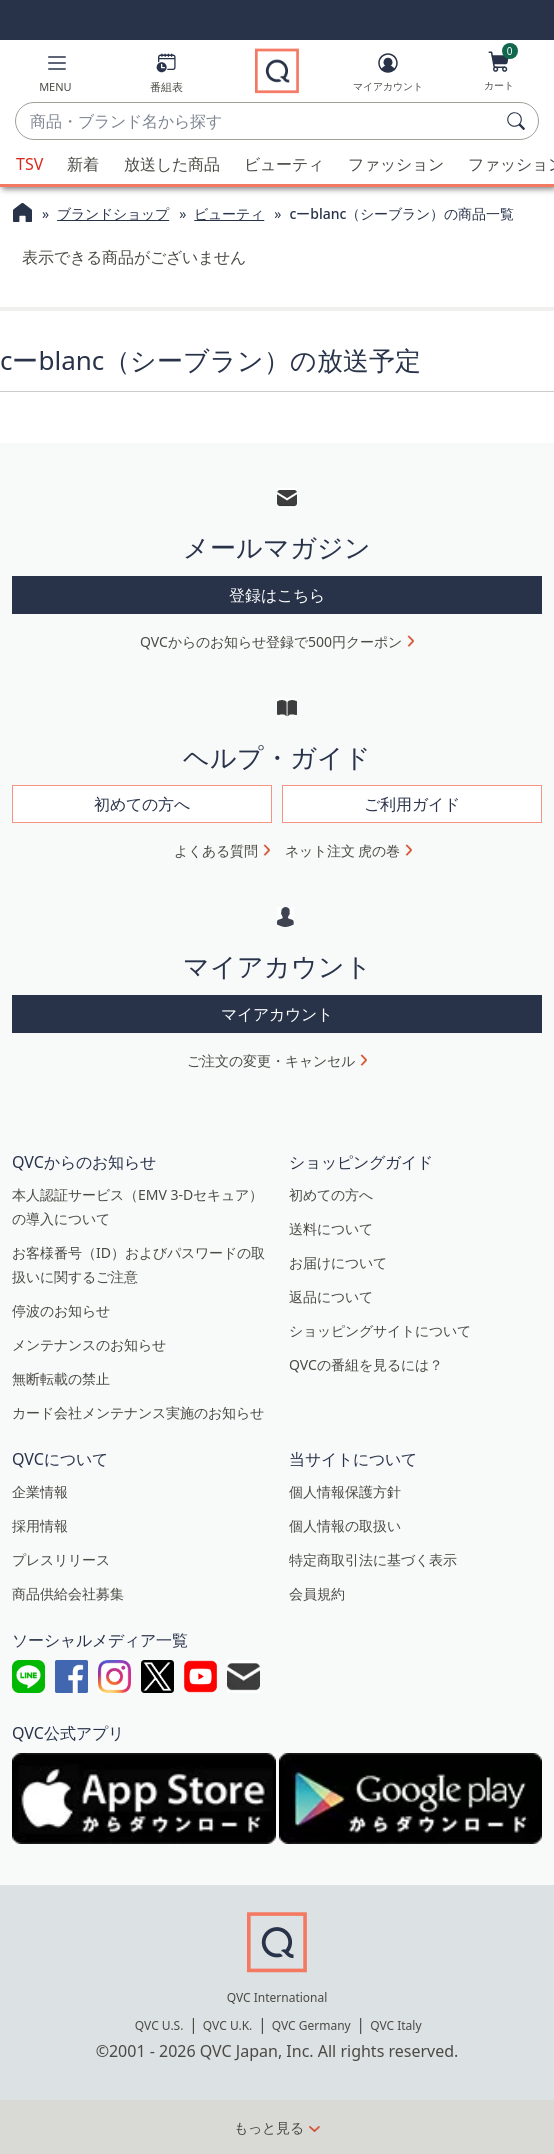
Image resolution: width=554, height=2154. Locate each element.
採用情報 (40, 1525)
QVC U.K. (227, 2025)
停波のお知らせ (61, 1310)
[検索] (519, 121)
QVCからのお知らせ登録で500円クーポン (271, 641)
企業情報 (40, 1491)
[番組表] (166, 76)
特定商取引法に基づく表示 (373, 1559)
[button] (55, 76)
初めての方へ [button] (142, 804)
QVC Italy (395, 2025)
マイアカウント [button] (277, 1014)
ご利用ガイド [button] (412, 804)
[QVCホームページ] (22, 215)
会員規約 (317, 1593)
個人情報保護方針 (345, 1491)
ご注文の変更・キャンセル (271, 1060)
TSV (29, 164)
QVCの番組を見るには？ (366, 1364)
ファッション (396, 164)
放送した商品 (172, 164)
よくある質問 (216, 850)
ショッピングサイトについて (380, 1330)
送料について (331, 1228)
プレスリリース (61, 1559)
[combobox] (257, 122)
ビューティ (284, 164)
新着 (83, 164)
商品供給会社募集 (68, 1593)
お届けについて (338, 1262)
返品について (331, 1296)
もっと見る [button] (269, 2127)
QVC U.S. (159, 2025)
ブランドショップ (113, 213)
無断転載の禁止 (61, 1378)
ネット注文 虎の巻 (343, 850)
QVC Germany (311, 2025)
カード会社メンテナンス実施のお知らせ (138, 1412)
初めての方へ (331, 1194)
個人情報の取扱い (345, 1525)
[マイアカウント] (388, 76)
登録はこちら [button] (277, 595)
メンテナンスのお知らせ (89, 1344)
